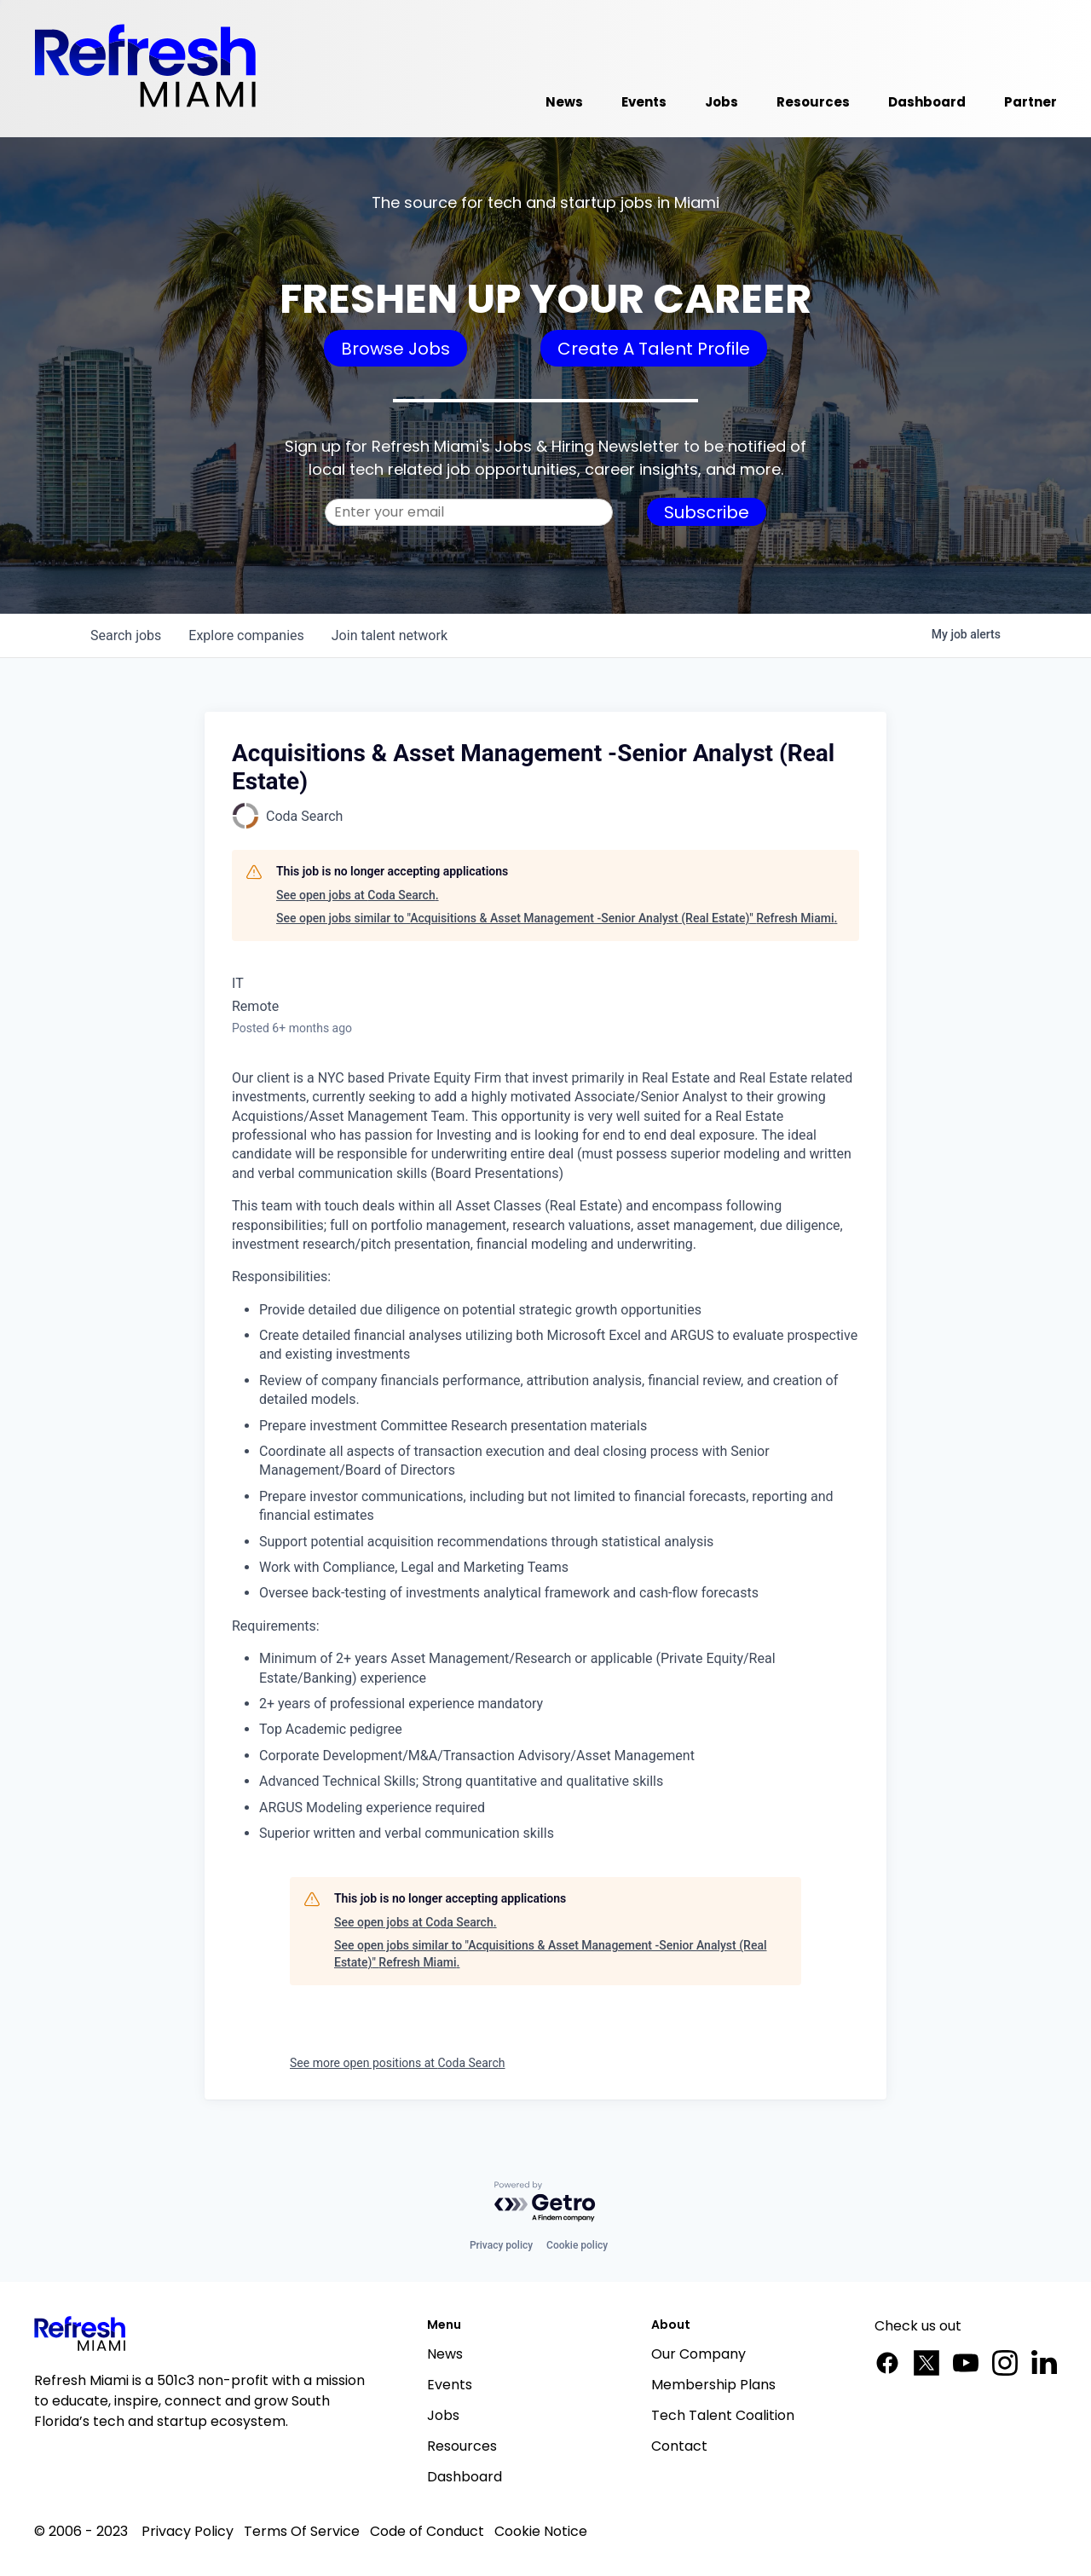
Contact (679, 2446)
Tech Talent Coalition (722, 2415)
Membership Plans (713, 2384)
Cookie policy (577, 2245)
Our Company (698, 2354)
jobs (125, 635)
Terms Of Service (302, 2531)
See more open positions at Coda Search (397, 2063)
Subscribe (706, 512)
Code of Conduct (427, 2531)
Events (449, 2384)
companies (245, 635)
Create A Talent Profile (653, 349)
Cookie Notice (540, 2531)
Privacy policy (501, 2245)
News (445, 2354)
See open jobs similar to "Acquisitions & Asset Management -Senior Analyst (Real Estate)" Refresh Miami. (556, 918)
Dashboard (464, 2476)
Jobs (443, 2415)
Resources (462, 2446)
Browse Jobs (395, 349)
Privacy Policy (187, 2531)
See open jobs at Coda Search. (357, 895)
